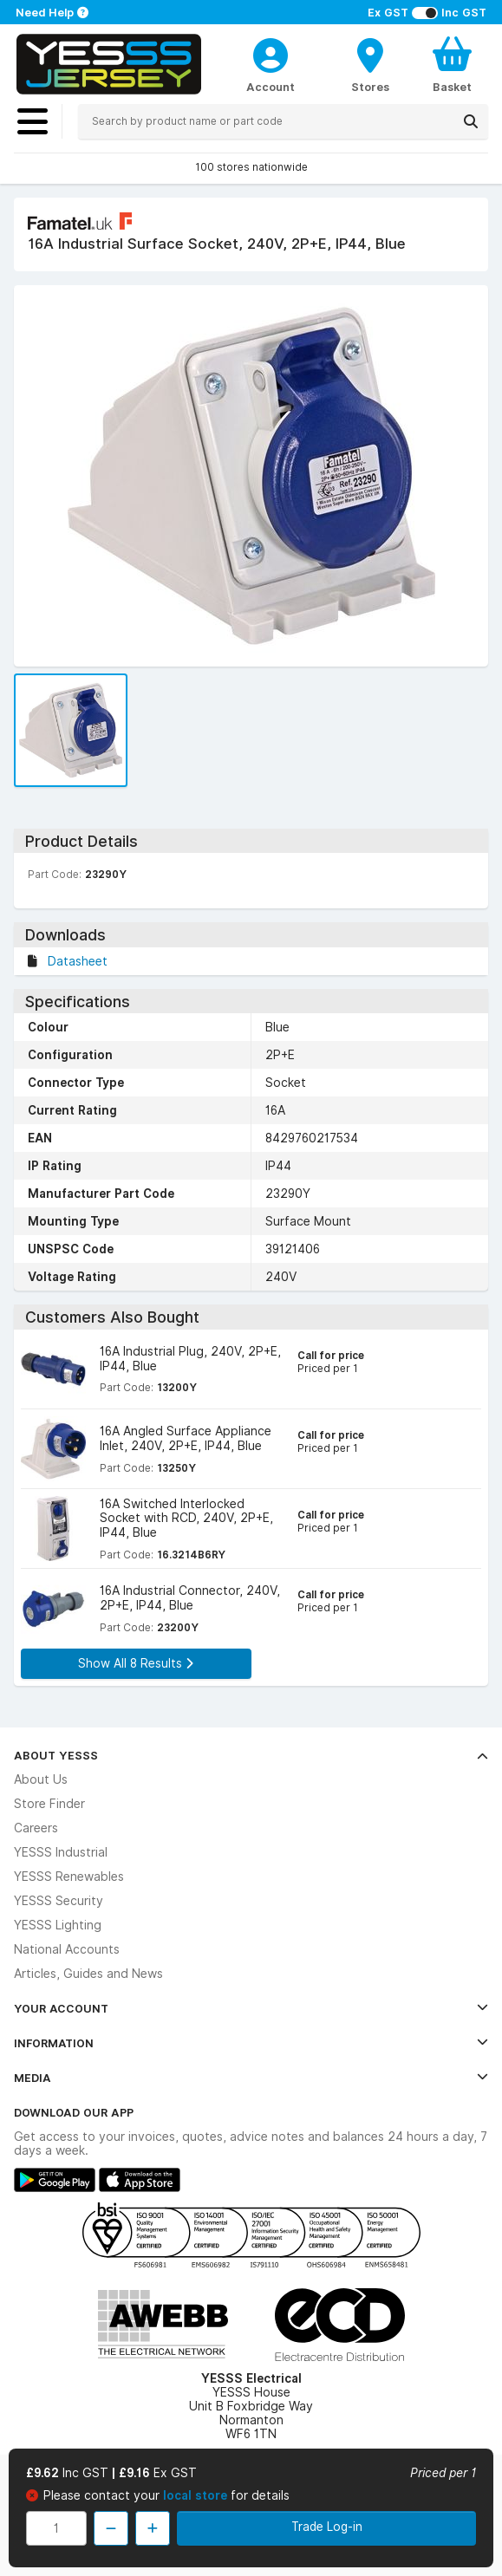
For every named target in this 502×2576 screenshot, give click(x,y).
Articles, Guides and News (88, 1974)
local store (197, 2495)
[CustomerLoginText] (270, 53)
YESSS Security (58, 1901)
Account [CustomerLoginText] (270, 87)
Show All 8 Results (135, 1663)
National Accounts (67, 1949)
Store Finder (49, 1804)
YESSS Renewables (69, 1876)
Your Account (251, 2008)
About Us (41, 1779)
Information (251, 2043)
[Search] (470, 121)
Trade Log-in (326, 2527)
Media (251, 2078)
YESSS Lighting (57, 1925)
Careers (36, 1828)
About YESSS (251, 1755)
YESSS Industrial (61, 1852)
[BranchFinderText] (370, 64)
